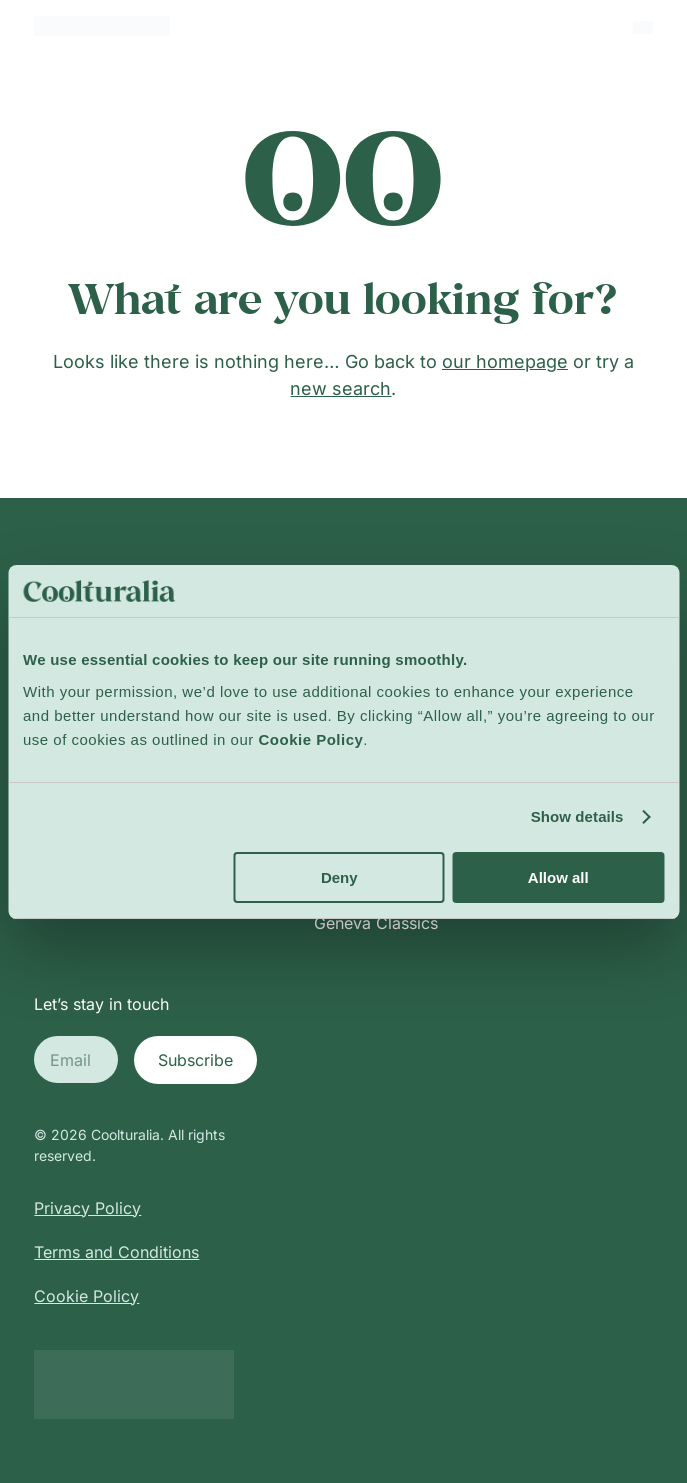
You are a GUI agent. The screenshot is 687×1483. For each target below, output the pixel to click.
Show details (577, 816)
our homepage (505, 361)
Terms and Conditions (116, 1252)
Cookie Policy (86, 1296)
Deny (339, 877)
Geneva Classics (376, 923)
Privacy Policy (87, 1208)
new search (340, 388)
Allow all (558, 877)
